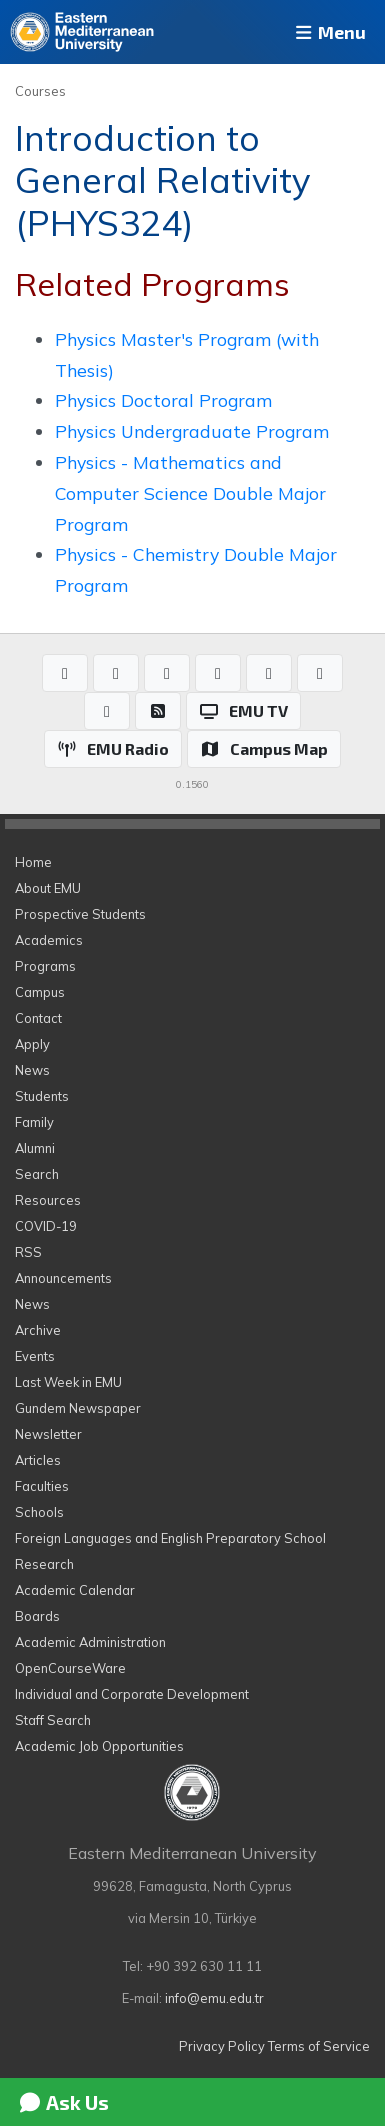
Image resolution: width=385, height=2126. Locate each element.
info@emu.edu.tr (214, 1998)
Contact (38, 1018)
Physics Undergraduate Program (192, 431)
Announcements (63, 1278)
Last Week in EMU (68, 1382)
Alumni (35, 1148)
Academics (49, 940)
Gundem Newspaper (78, 1408)
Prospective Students (80, 914)
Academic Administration (90, 1642)
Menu (329, 32)
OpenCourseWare (70, 1668)
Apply (32, 1044)
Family (34, 1122)
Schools (39, 1512)
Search (37, 1174)
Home (33, 862)
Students (42, 1096)
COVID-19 (46, 1226)
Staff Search (53, 1720)
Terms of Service (319, 2046)
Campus (40, 992)
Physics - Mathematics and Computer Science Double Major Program (190, 493)
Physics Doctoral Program (163, 400)
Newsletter (48, 1434)
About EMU (48, 888)
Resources (48, 1200)
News (32, 1070)
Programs (45, 966)
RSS (28, 1252)
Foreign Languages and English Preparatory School (170, 1538)
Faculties (42, 1486)
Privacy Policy (222, 2046)
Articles (38, 1460)
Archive (38, 1330)
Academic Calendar (75, 1590)
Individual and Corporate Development (132, 1694)
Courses (40, 91)
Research (44, 1564)
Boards (37, 1616)
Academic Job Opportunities (99, 1746)
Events (35, 1356)
